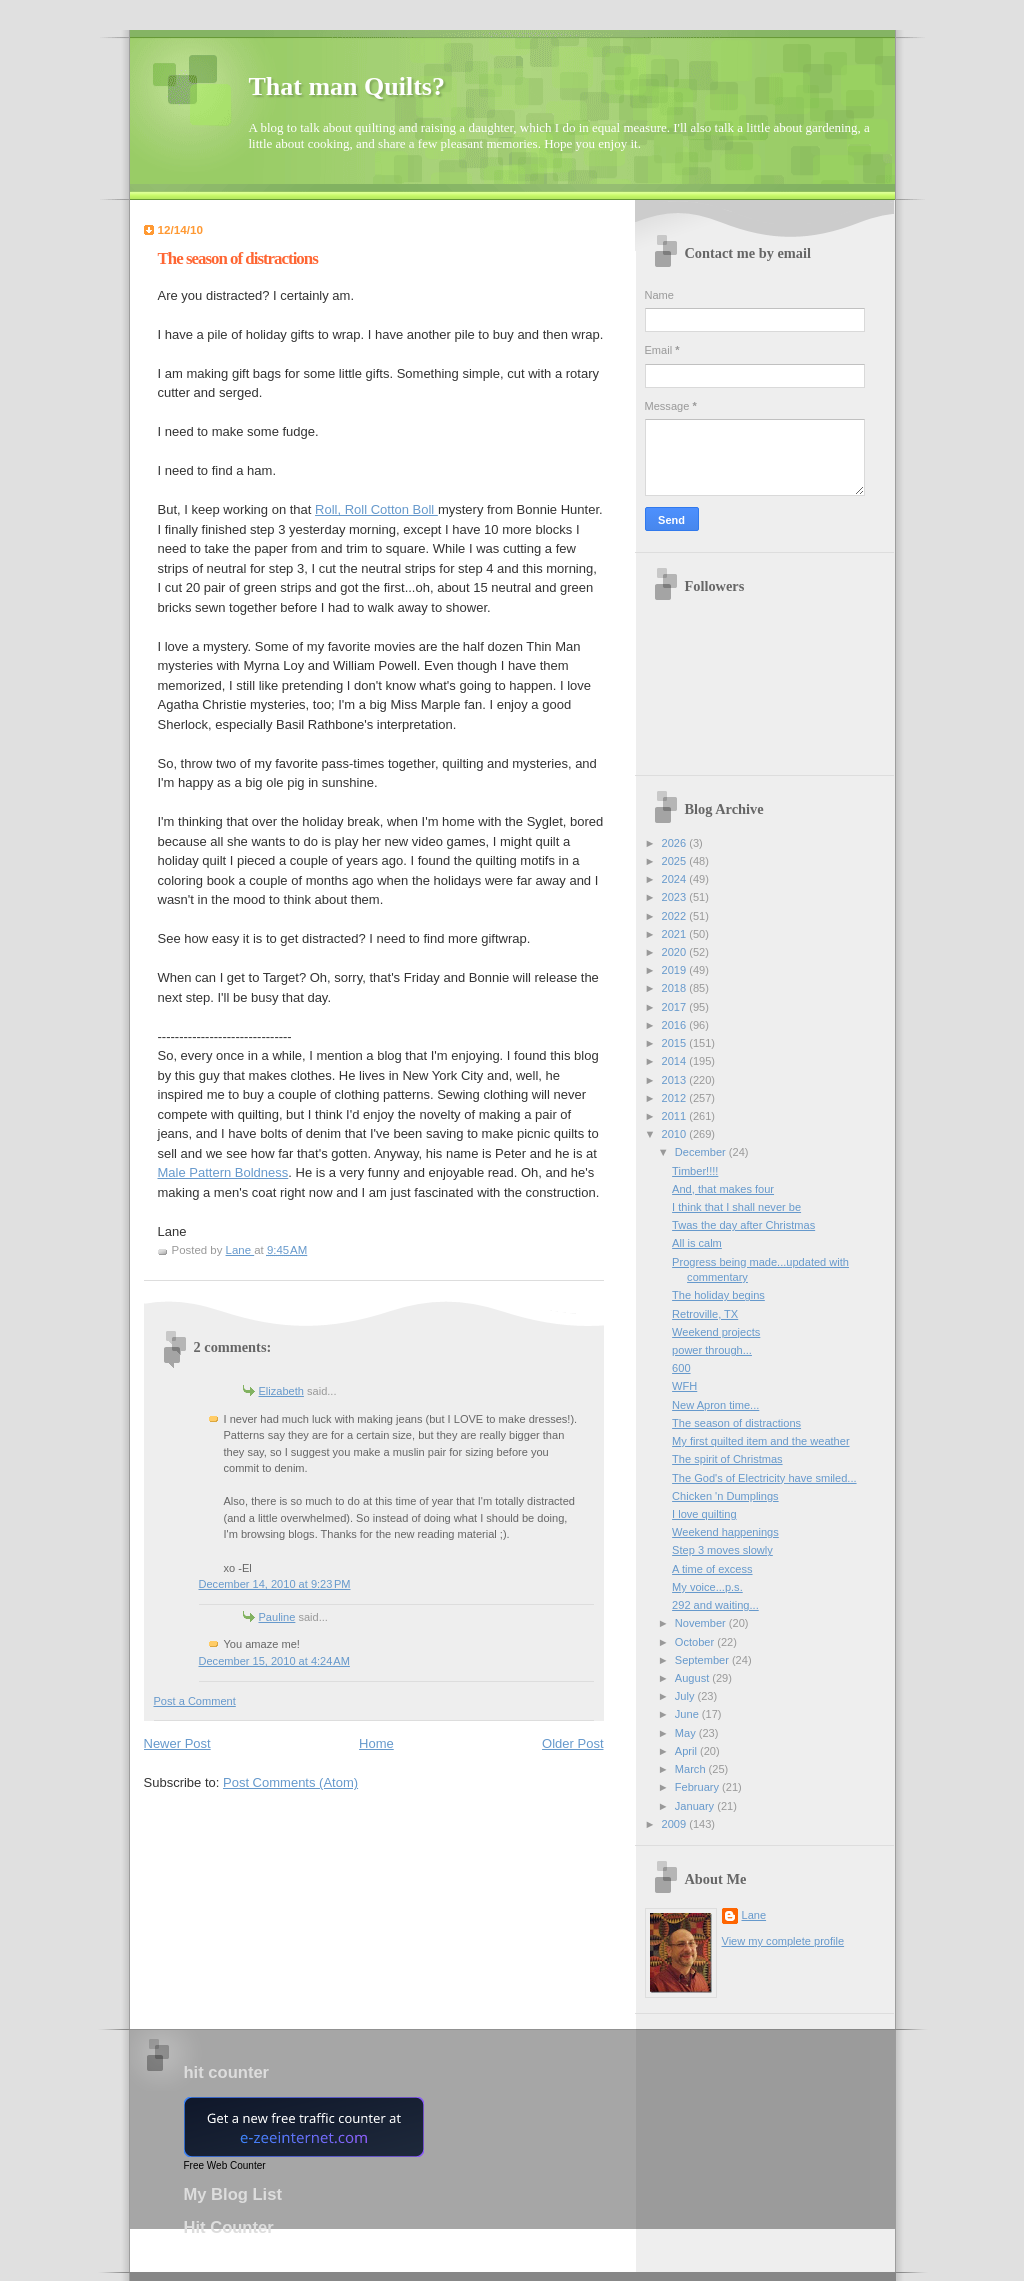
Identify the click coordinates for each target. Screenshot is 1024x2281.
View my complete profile (783, 1941)
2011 (676, 1116)
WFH (684, 1386)
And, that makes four (723, 1189)
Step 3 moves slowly (722, 1550)
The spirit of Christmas (727, 1459)
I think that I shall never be (736, 1207)
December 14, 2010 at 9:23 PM (275, 1584)
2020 (676, 952)
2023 (676, 897)
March (692, 1769)
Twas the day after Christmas (743, 1225)
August (693, 1678)
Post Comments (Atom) (290, 1782)
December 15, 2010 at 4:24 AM (274, 1661)
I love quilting (704, 1514)
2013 (676, 1080)
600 (681, 1368)
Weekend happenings (725, 1532)
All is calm (697, 1243)
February (698, 1787)
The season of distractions (736, 1423)
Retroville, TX (705, 1314)
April (687, 1751)
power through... (712, 1350)
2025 (676, 861)
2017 (676, 1007)
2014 (676, 1061)
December (702, 1152)
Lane (754, 1915)
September (703, 1660)
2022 (676, 916)
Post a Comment (195, 1701)
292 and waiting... (715, 1605)
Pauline (277, 1617)
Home (376, 1743)
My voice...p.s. (707, 1587)
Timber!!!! (695, 1171)
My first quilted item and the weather (760, 1441)
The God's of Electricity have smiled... (764, 1478)
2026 (676, 843)
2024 (676, 879)
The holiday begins (718, 1295)
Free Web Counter (225, 2165)
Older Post (572, 1743)
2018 (676, 988)
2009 (676, 1824)
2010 (676, 1134)
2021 (676, 934)
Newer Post (177, 1743)
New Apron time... (715, 1405)
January (696, 1806)
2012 (676, 1098)
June (688, 1714)
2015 (676, 1043)
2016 (676, 1025)
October (696, 1642)
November (702, 1623)
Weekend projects (716, 1332)
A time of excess (712, 1569)
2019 (676, 970)
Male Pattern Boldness (223, 1172)
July (686, 1696)
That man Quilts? (347, 86)
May (687, 1733)
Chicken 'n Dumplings (725, 1496)
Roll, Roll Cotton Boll (376, 509)
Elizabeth (281, 1391)
